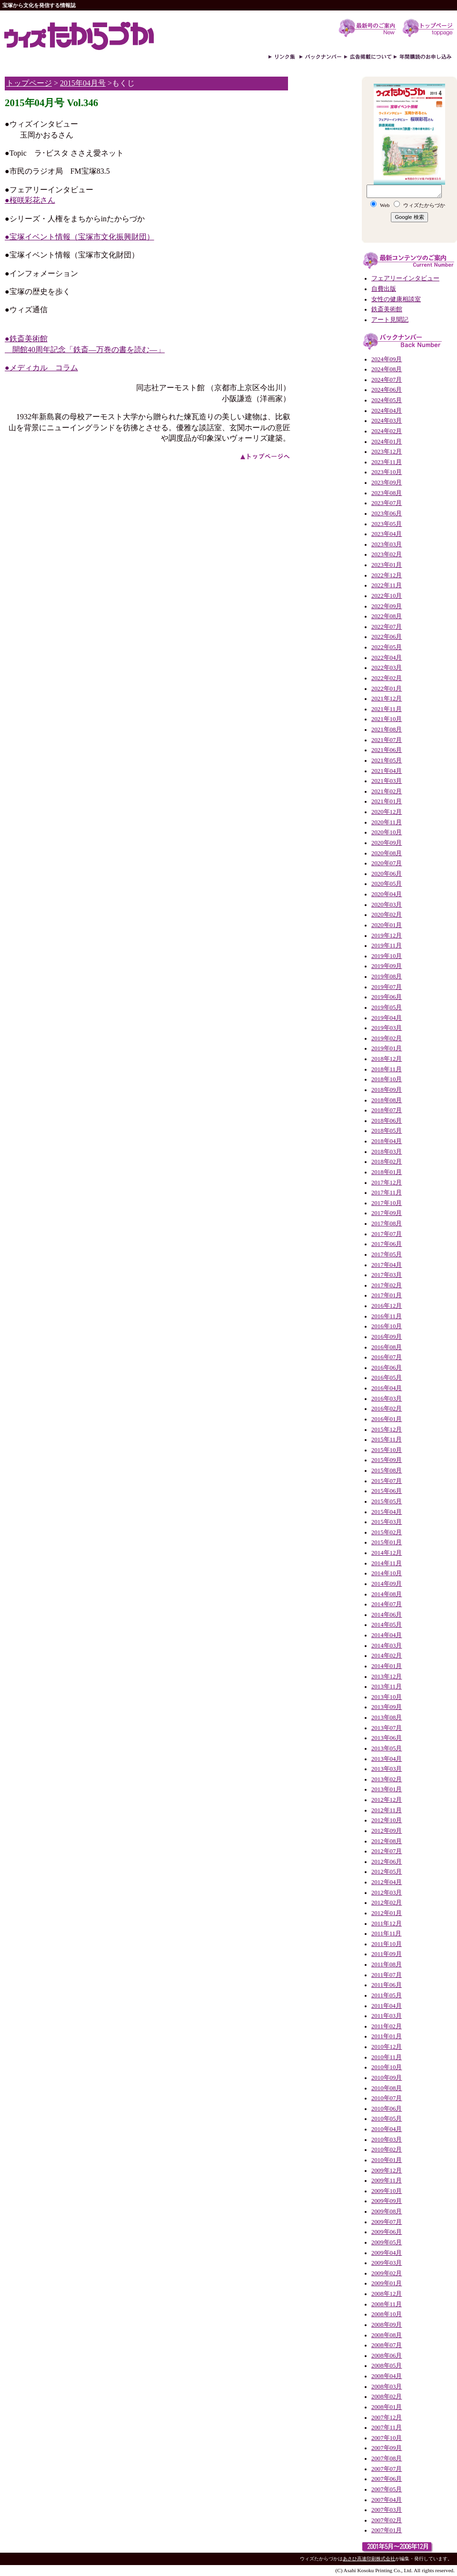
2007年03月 (386, 2510)
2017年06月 (386, 1244)
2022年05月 (386, 647)
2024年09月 (386, 359)
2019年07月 (386, 987)
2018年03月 (386, 1151)
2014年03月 (386, 1645)
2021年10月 (386, 719)
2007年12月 (386, 2417)
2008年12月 (386, 2293)
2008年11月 (386, 2304)
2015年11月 (386, 1439)
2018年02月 (386, 1161)
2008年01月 (386, 2407)
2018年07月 (386, 1110)
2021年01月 (386, 801)
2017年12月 (386, 1182)
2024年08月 (386, 369)
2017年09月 (386, 1213)
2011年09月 (386, 1954)
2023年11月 (386, 462)
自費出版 (383, 289)
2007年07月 (386, 2469)
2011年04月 (386, 2006)
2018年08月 (386, 1100)
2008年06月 (386, 2355)
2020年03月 (386, 904)
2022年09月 (386, 606)
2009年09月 (386, 2201)
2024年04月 (386, 410)
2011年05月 (386, 1995)
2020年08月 (386, 853)
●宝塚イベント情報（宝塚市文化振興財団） (79, 237)
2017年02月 (386, 1285)
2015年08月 (386, 1470)
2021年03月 (386, 781)
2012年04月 (386, 1882)
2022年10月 (386, 595)
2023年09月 (386, 482)
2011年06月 (386, 1985)
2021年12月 (386, 698)
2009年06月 (386, 2232)
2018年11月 (386, 1069)
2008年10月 (386, 2314)
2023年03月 (386, 544)
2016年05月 (386, 1377)
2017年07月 (386, 1234)
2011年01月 (386, 2036)
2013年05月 (386, 1748)
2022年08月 (386, 616)
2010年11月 (386, 2057)
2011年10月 (386, 1944)
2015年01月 (386, 1542)
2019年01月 (386, 1048)
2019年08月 (386, 976)
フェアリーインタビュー (405, 278)
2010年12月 (386, 2046)
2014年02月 (386, 1655)
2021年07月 (386, 740)
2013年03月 (386, 1769)
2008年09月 (386, 2324)
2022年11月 (386, 585)
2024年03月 (386, 420)
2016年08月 (386, 1347)
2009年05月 (386, 2242)
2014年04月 (386, 1635)
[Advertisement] (323, 222)
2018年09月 (386, 1089)
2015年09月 (386, 1460)
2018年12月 (386, 1059)
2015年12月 (386, 1429)
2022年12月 (386, 575)
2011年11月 (386, 1933)
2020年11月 (386, 822)
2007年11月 (386, 2427)
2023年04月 (386, 534)
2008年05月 (386, 2365)
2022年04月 (386, 657)
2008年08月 (386, 2335)
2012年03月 (386, 1892)
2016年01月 (386, 1419)
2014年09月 (386, 1583)
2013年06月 (386, 1738)
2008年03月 (386, 2386)
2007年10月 (386, 2438)
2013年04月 (386, 1759)
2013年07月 (386, 1728)
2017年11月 (386, 1192)
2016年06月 (386, 1367)
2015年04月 (386, 1512)
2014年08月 (386, 1594)
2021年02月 (386, 791)
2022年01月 (386, 688)
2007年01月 (386, 2530)
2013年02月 (386, 1779)
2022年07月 (386, 626)
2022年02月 (386, 678)
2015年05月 (386, 1501)
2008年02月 (386, 2396)
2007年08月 (386, 2458)
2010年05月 (386, 2118)
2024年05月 (386, 400)
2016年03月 (386, 1398)
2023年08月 (386, 493)
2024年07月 (386, 379)
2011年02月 (386, 2026)
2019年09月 (386, 966)
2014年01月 (386, 1666)
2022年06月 (386, 636)
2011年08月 (386, 1964)
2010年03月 (386, 2139)
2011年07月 (386, 1975)
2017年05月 (386, 1254)
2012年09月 (386, 1830)
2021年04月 (386, 771)
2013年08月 (386, 1717)
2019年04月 (386, 1018)
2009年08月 (386, 2211)
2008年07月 (386, 2345)
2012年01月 (386, 1913)
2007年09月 (386, 2448)
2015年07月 (386, 1481)
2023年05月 (386, 524)
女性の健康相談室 (396, 299)
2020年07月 (386, 863)
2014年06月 (386, 1614)
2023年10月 (386, 472)
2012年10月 (386, 1820)
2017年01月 (386, 1295)
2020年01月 (386, 925)
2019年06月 (386, 997)
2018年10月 (386, 1079)
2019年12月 (386, 935)
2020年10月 (386, 832)
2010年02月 (386, 2149)
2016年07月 (386, 1357)
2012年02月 (386, 1902)
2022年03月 (386, 667)
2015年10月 (386, 1450)
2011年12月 (386, 1923)
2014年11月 (386, 1563)
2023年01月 (386, 565)
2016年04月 (386, 1388)
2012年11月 (386, 1810)
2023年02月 (386, 554)
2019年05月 (386, 1007)
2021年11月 (386, 709)
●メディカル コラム (41, 368)
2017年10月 (386, 1203)
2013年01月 (386, 1789)
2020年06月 (386, 873)
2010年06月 (386, 2108)
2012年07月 (386, 1851)
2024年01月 (386, 441)
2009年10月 (386, 2191)
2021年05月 (386, 760)
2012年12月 (386, 1799)
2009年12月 (386, 2170)
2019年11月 (386, 945)
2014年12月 (386, 1553)
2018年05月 (386, 1130)
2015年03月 (386, 1522)
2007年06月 (386, 2479)
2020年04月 (386, 894)
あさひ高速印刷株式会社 (369, 2558)
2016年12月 (386, 1306)
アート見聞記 (389, 319)
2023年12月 (386, 451)
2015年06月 (386, 1491)
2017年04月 (386, 1265)
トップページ (29, 83)
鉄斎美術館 (386, 309)
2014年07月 (386, 1604)
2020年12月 (386, 812)
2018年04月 (386, 1141)
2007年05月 (386, 2489)
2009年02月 (386, 2273)
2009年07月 (386, 2222)
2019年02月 (386, 1038)
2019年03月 (386, 1028)
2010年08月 (386, 2088)
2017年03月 (386, 1275)
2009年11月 (386, 2180)
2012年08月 (386, 1841)
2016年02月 (386, 1408)
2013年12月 (386, 1676)
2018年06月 (386, 1120)
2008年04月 (386, 2376)
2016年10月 (386, 1326)
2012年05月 (386, 1871)
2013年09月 (386, 1707)
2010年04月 (386, 2129)
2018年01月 (386, 1172)
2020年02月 (386, 914)
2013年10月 (386, 1697)
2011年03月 (386, 2016)
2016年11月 (386, 1316)
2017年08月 (386, 1223)
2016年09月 (386, 1336)
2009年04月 (386, 2253)
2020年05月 (386, 883)
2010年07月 (386, 2098)
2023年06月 (386, 513)
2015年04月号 (83, 83)
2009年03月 (386, 2263)
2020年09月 (386, 842)
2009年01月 (386, 2283)
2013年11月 (386, 1686)
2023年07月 (386, 503)
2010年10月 (386, 2067)
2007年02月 (386, 2520)
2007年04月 (386, 2500)
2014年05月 (386, 1624)
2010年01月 (386, 2160)
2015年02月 (386, 1532)
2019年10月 (386, 956)
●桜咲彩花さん (30, 200)
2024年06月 (386, 389)
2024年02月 (386, 431)
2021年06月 (386, 750)
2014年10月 (386, 1573)
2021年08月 (386, 729)
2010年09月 (386, 2077)
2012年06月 (386, 1861)
